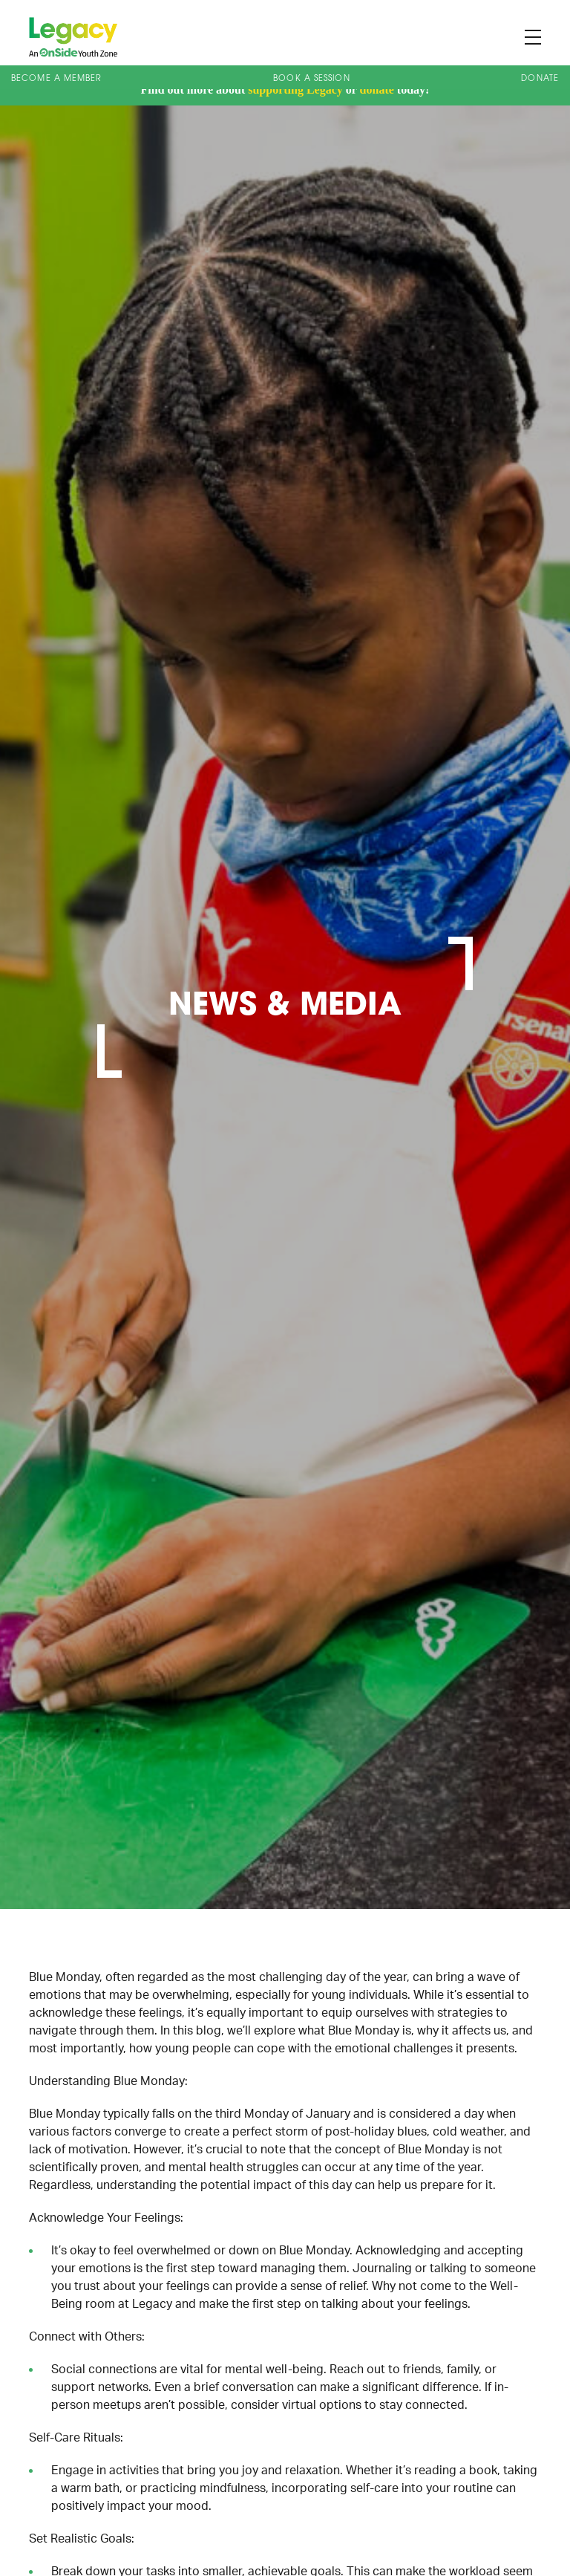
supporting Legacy (295, 89)
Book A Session (311, 79)
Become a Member (56, 79)
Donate (540, 79)
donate (377, 89)
